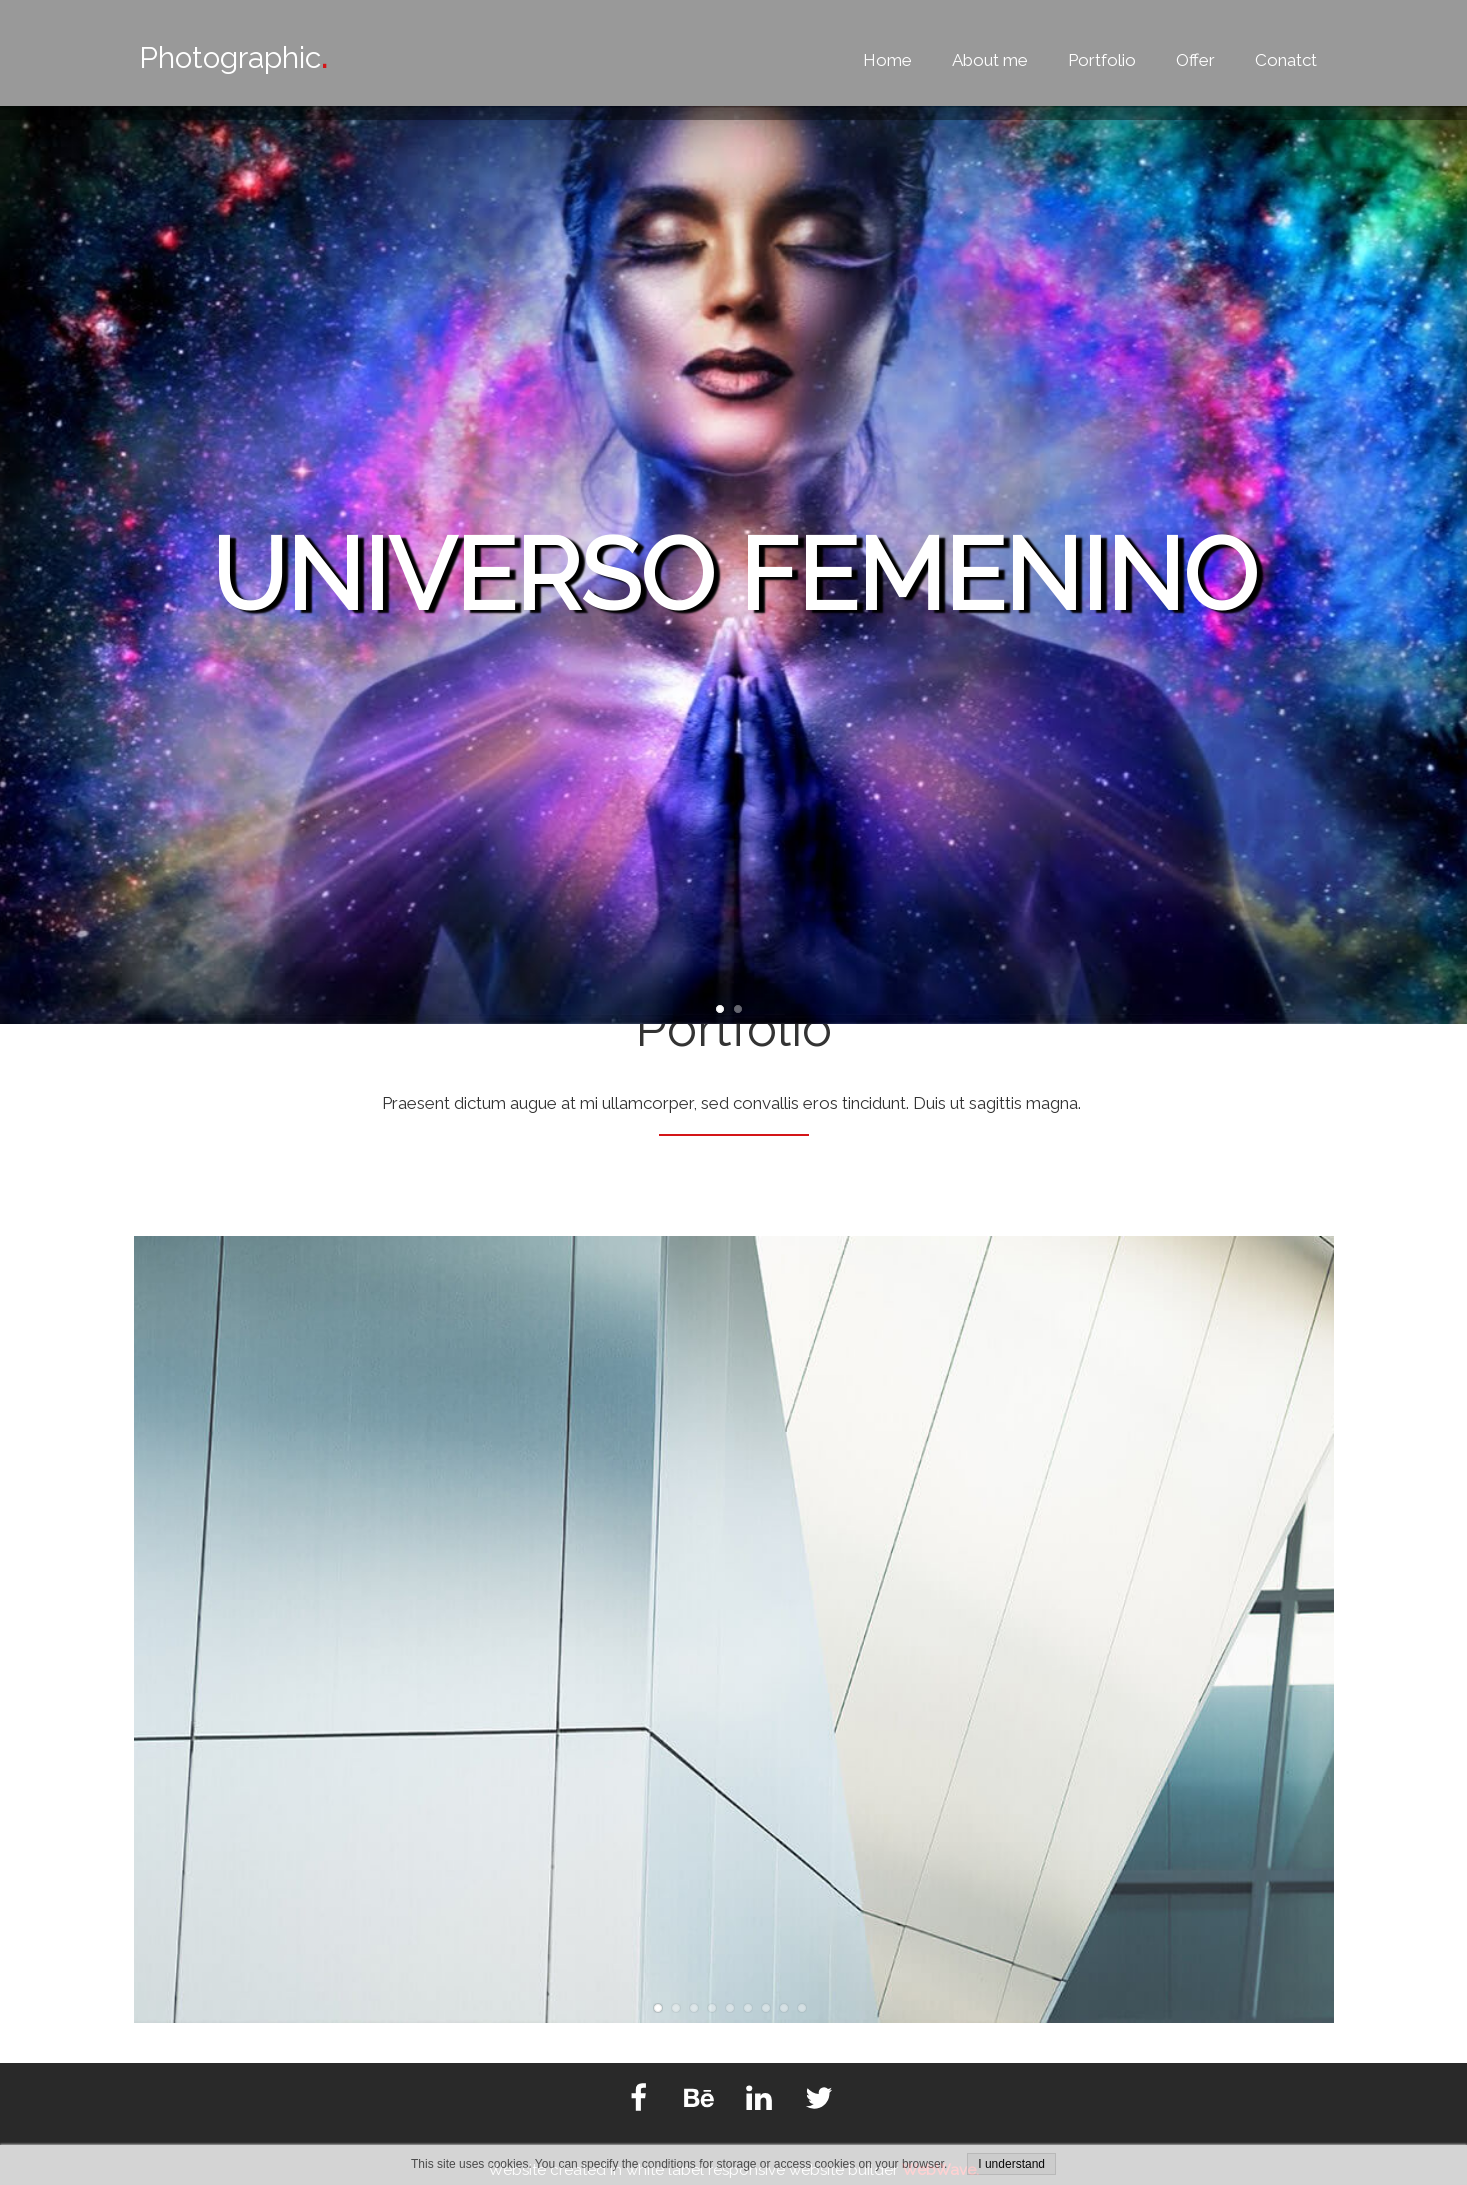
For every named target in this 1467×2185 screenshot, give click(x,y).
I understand (1011, 2164)
